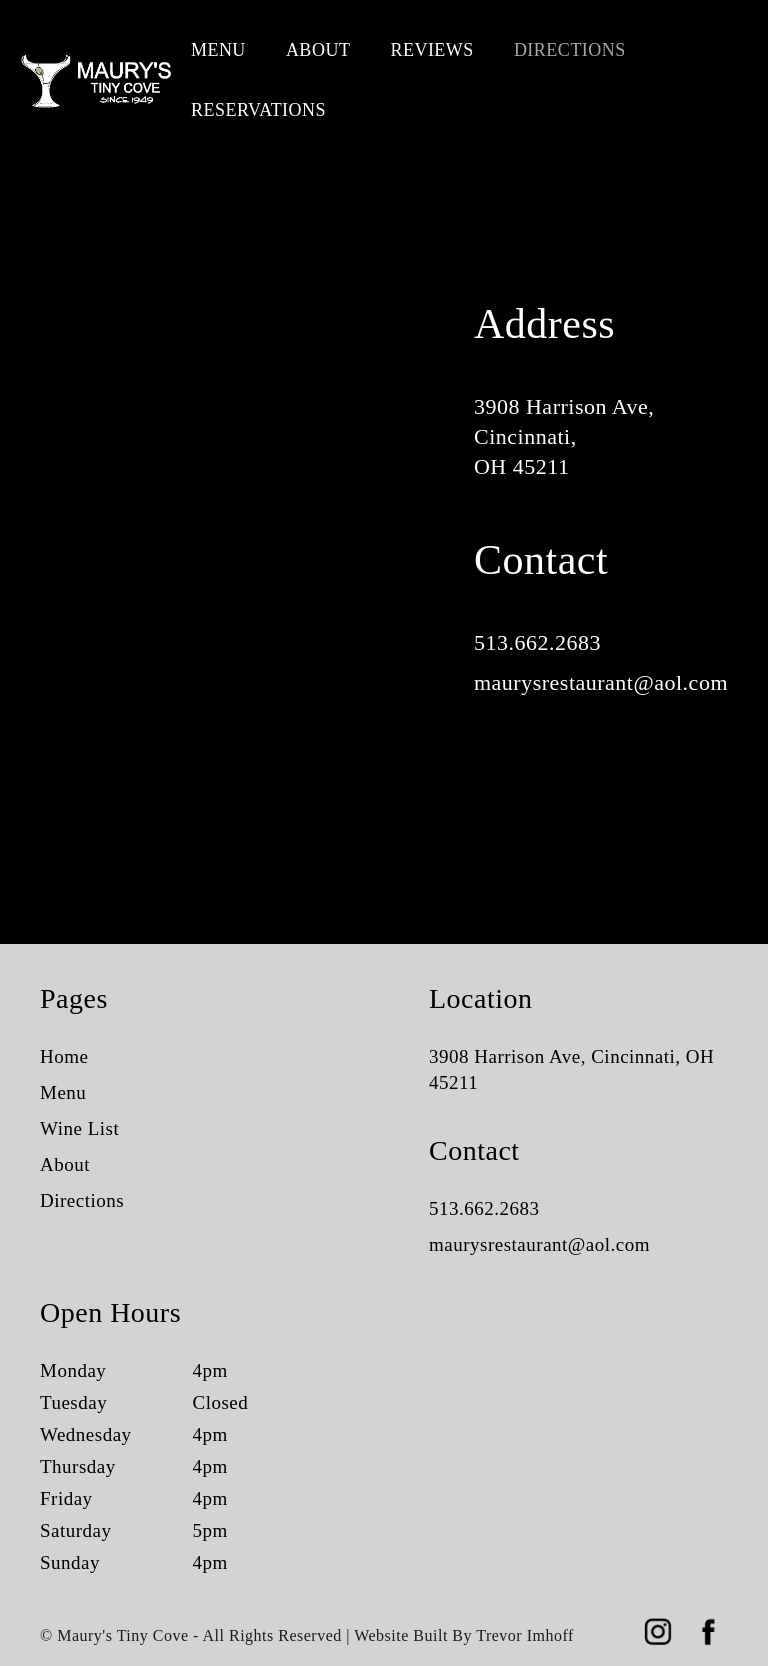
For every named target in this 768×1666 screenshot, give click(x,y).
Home (64, 1056)
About (318, 50)
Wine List (79, 1128)
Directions (570, 50)
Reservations (258, 110)
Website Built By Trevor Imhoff (464, 1635)
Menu (218, 50)
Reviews (432, 50)
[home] (95, 79)
